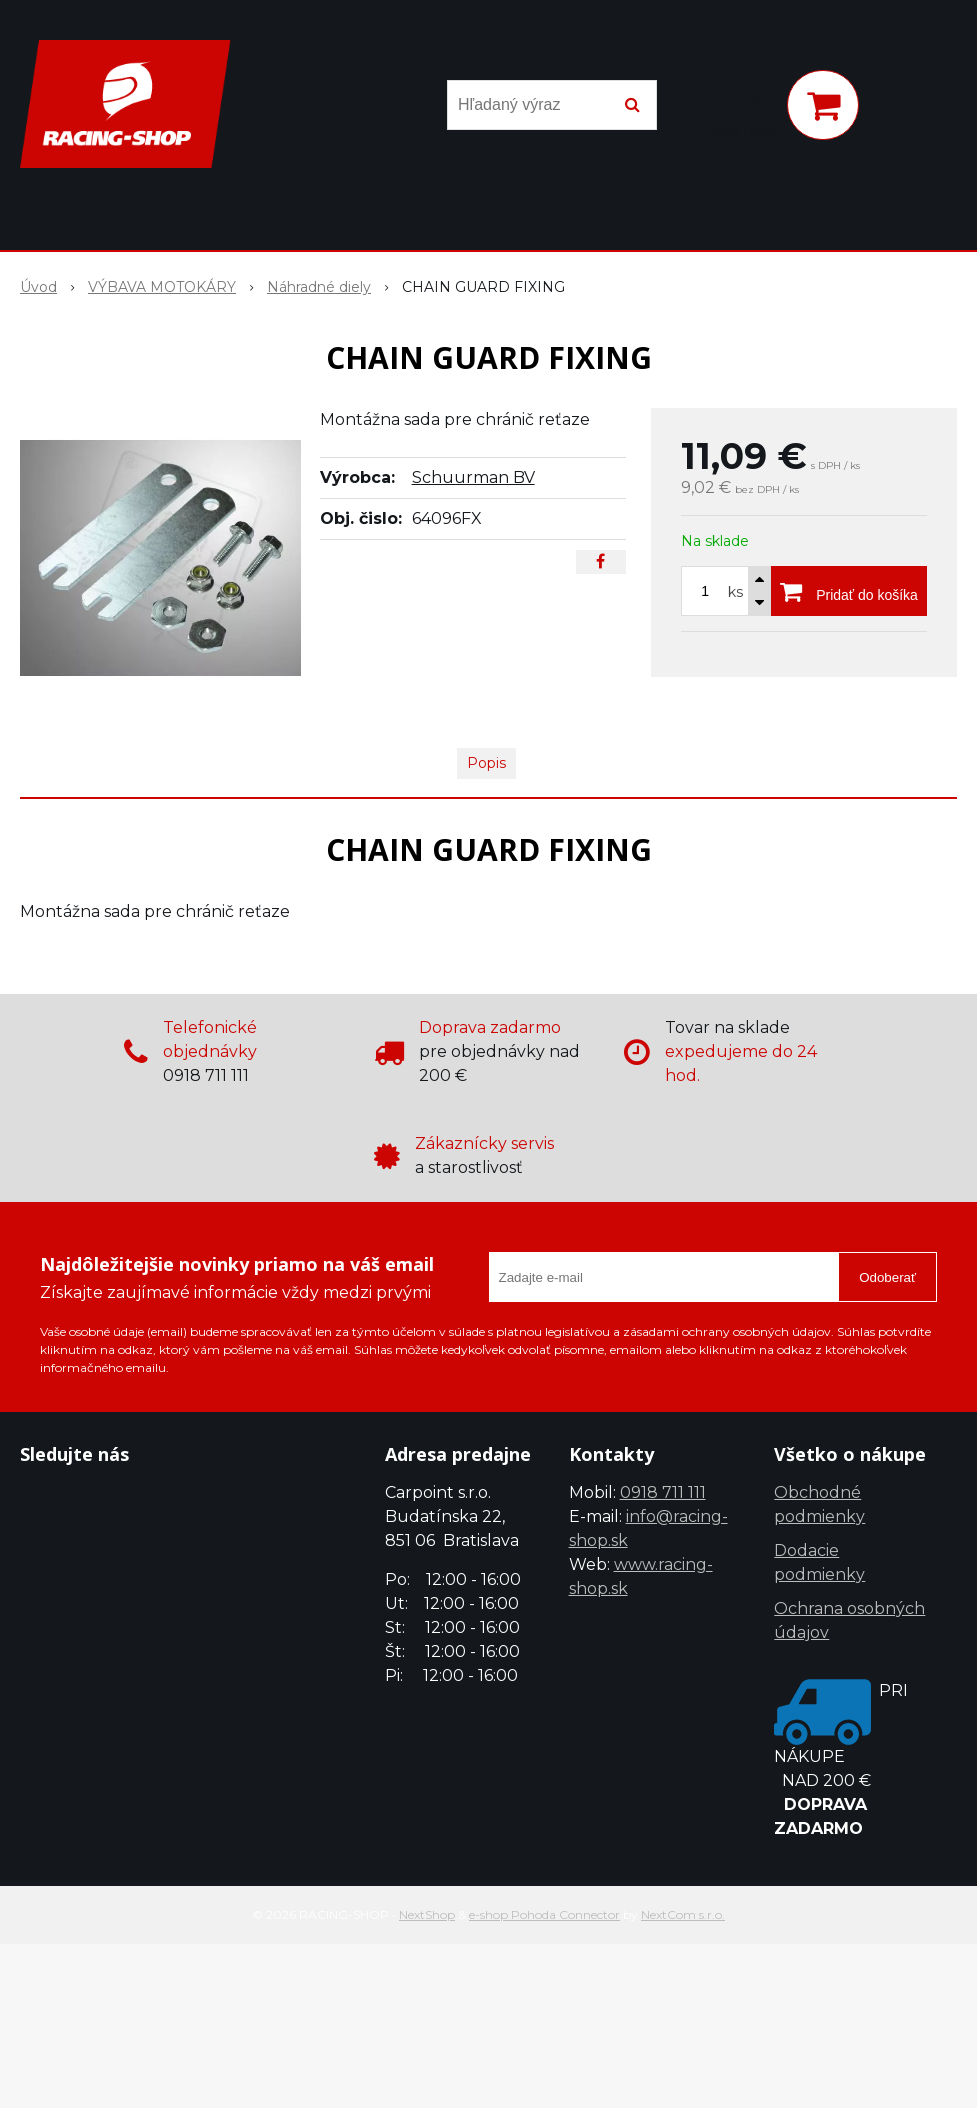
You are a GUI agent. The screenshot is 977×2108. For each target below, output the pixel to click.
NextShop (427, 1914)
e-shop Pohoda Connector (544, 1914)
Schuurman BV (473, 477)
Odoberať (887, 1277)
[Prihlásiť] (745, 109)
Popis (486, 763)
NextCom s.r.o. (683, 1914)
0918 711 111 (663, 1492)
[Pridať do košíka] (849, 591)
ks (735, 592)
